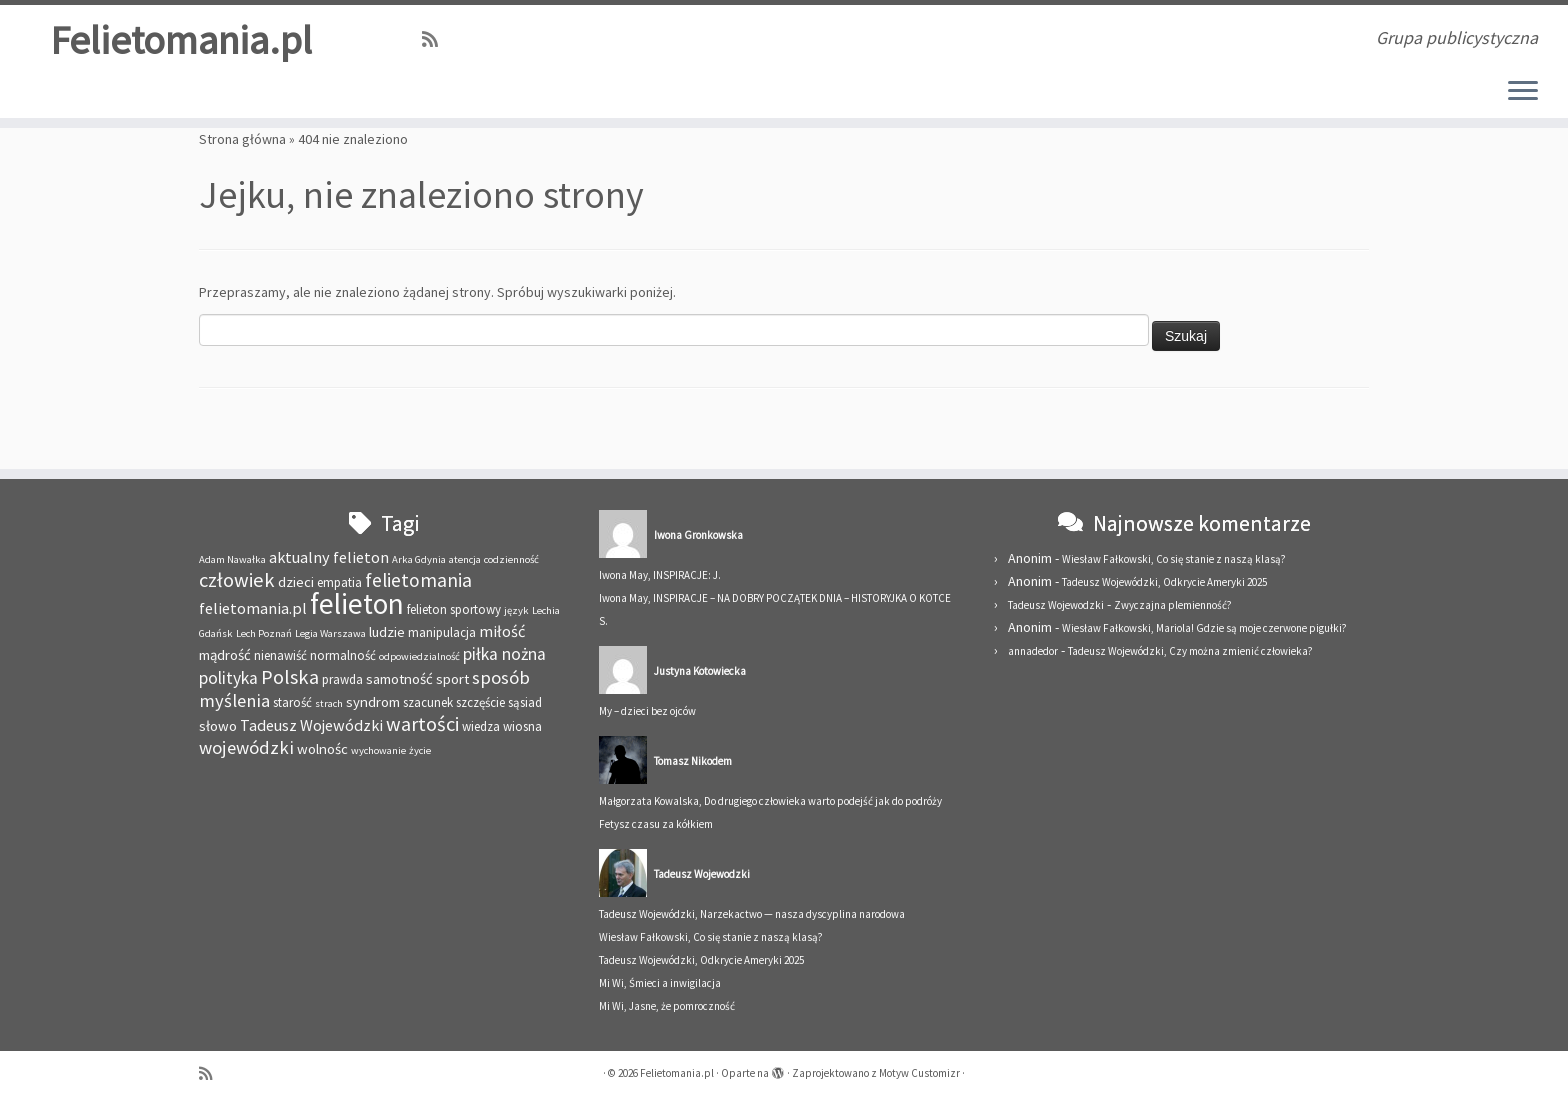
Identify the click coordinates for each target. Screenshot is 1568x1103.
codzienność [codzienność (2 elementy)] (511, 559)
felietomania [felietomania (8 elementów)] (418, 580)
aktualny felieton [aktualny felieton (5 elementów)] (329, 557)
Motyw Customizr (919, 1073)
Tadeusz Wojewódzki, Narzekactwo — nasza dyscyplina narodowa (752, 914)
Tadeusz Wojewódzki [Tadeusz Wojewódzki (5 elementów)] (311, 725)
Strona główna (242, 139)
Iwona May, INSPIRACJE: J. (660, 575)
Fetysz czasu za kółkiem (656, 824)
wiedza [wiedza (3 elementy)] (481, 726)
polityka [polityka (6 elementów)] (228, 678)
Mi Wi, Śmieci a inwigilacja (660, 983)
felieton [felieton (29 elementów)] (357, 603)
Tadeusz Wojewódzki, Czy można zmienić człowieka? (1190, 651)
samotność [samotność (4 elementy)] (399, 678)
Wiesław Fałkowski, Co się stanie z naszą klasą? (711, 937)
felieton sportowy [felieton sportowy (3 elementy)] (454, 609)
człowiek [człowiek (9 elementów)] (237, 580)
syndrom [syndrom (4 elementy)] (373, 701)
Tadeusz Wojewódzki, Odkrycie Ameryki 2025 (701, 960)
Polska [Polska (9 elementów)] (290, 677)
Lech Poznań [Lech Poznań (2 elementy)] (264, 633)
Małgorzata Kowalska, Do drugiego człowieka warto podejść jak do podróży (770, 801)
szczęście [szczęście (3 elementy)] (480, 702)
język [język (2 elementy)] (516, 610)
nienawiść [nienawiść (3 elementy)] (280, 655)
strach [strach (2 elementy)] (329, 703)
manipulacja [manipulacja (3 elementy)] (442, 632)
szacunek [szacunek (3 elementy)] (428, 702)
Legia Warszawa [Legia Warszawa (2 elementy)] (330, 633)
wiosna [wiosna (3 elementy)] (522, 726)
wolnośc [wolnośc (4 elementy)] (322, 748)
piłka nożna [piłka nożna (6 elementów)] (504, 654)
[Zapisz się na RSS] (436, 39)
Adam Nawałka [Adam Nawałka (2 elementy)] (232, 559)
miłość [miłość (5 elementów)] (502, 631)
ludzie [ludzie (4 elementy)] (387, 631)
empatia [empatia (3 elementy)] (339, 582)
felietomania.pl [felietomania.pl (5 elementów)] (253, 608)
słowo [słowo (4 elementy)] (218, 725)
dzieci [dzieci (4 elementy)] (296, 581)
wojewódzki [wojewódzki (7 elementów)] (246, 747)
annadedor (1033, 651)
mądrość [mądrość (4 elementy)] (225, 654)
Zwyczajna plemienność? (1173, 605)
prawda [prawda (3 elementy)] (342, 679)
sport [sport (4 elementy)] (452, 678)
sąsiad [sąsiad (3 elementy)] (525, 702)
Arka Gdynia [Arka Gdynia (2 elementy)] (419, 559)
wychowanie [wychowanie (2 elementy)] (378, 750)
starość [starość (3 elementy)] (292, 702)
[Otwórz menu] (1523, 92)
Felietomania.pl (181, 40)
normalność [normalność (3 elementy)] (343, 655)
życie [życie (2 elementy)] (420, 750)
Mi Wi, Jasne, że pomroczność (667, 1006)
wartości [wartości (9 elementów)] (422, 724)
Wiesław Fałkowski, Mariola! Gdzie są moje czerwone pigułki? (1204, 628)
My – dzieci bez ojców (647, 711)
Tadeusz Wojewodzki (1056, 605)
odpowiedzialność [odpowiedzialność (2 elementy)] (419, 656)
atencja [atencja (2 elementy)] (465, 559)
